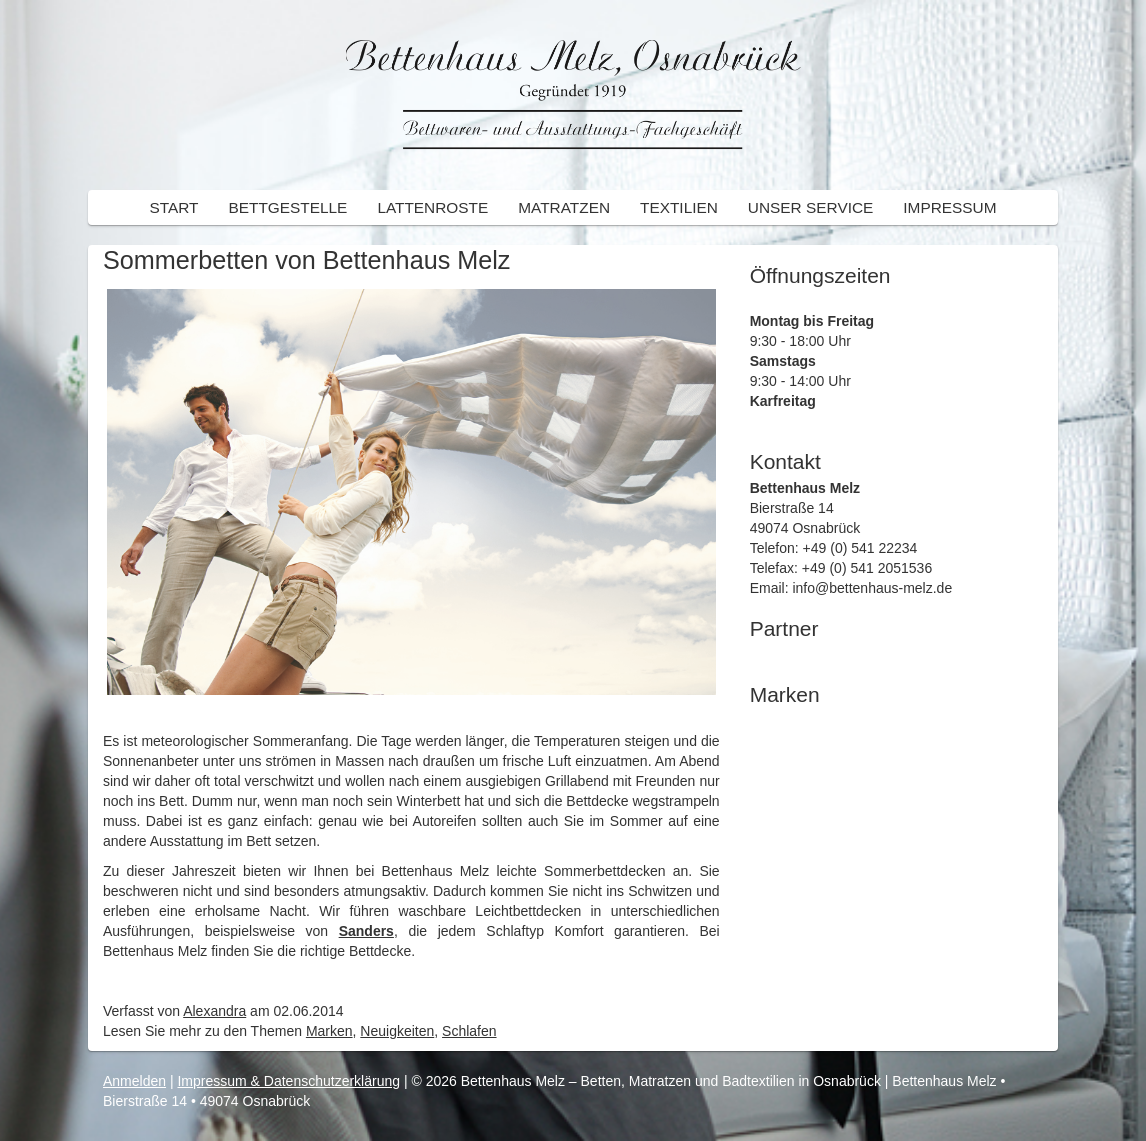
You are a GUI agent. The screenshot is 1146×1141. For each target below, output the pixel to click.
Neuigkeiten (397, 1031)
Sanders (366, 931)
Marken (329, 1031)
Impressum (949, 207)
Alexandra (214, 1011)
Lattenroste (432, 207)
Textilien (679, 207)
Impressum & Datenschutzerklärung (288, 1081)
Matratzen (564, 207)
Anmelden (134, 1081)
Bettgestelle (287, 207)
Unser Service (810, 207)
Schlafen (469, 1031)
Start (173, 207)
